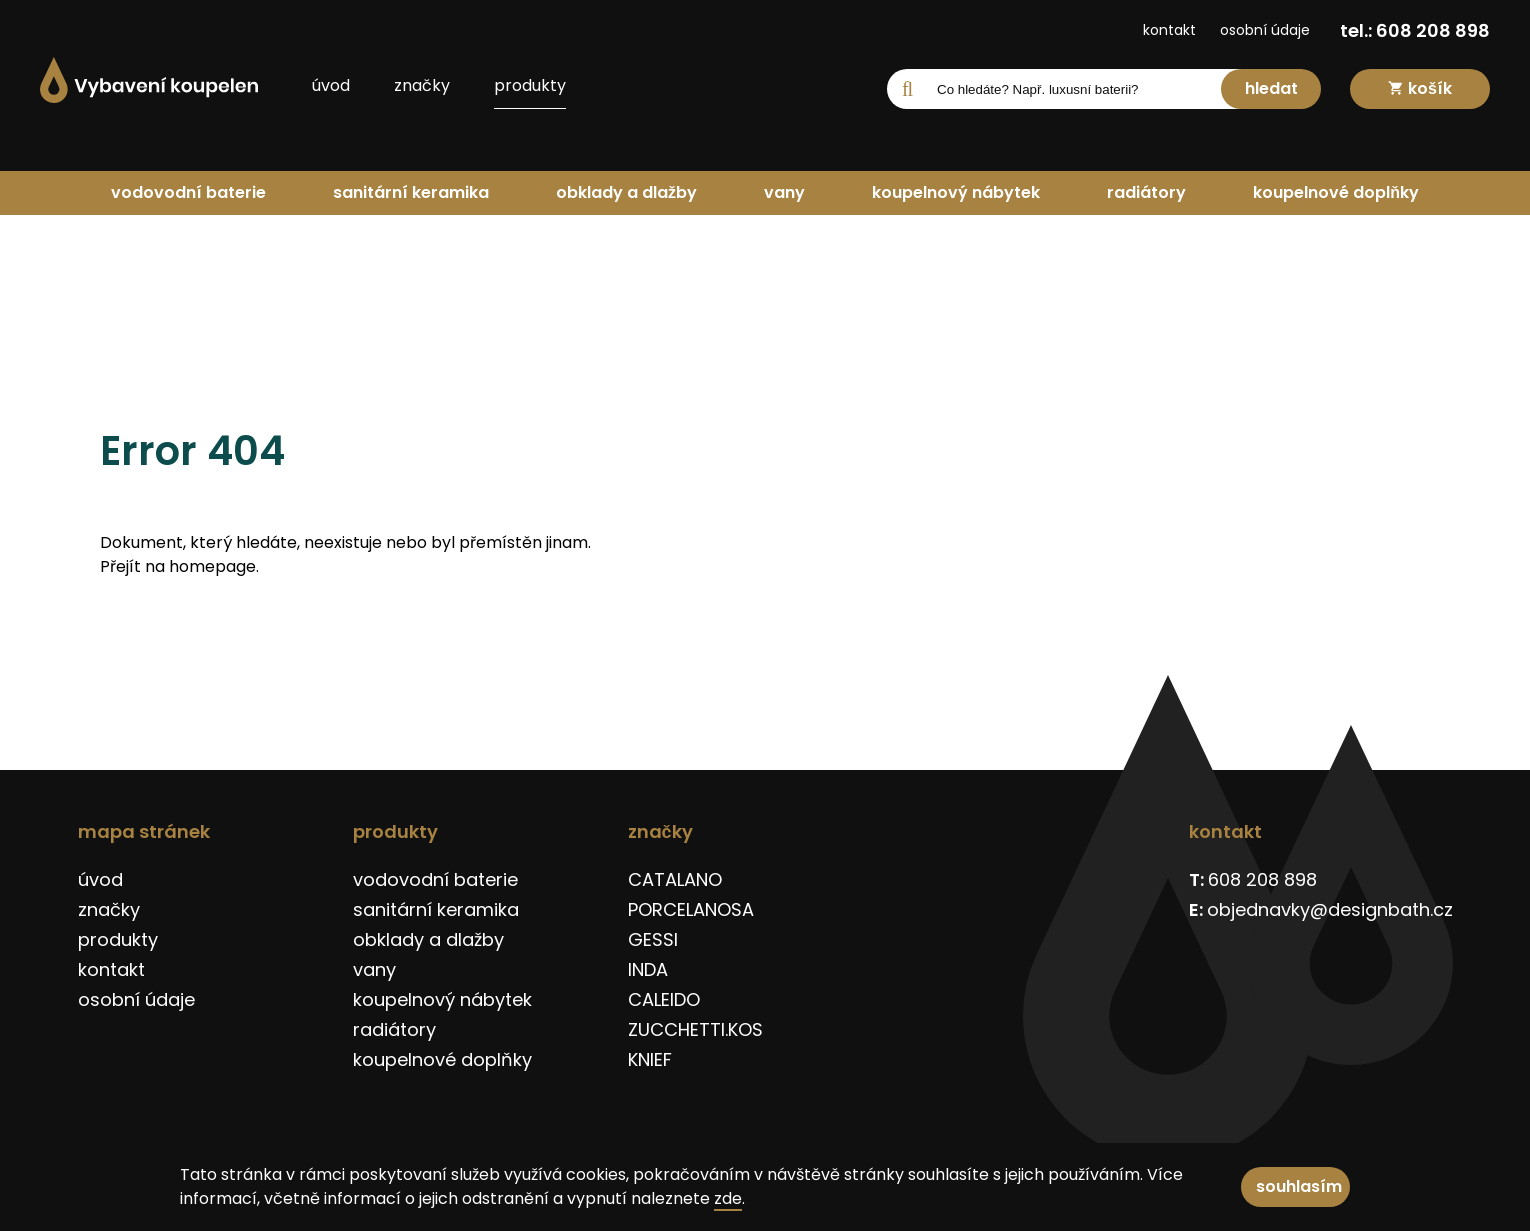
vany (784, 192)
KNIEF (650, 1059)
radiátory (1146, 192)
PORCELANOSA (691, 909)
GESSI (653, 939)
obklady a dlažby (626, 192)
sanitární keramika (411, 192)
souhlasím (1299, 1186)
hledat (1271, 88)
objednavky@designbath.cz (1330, 909)
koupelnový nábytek (956, 192)
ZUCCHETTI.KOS (695, 1029)
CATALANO (675, 879)
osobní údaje (1265, 30)
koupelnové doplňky (1336, 192)
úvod (331, 85)
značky (422, 85)
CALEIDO (664, 999)
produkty (530, 85)
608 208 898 (1262, 879)
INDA (648, 969)
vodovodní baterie (188, 192)
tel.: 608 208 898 (1415, 30)
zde (728, 1198)
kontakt (1169, 30)
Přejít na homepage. (179, 566)
